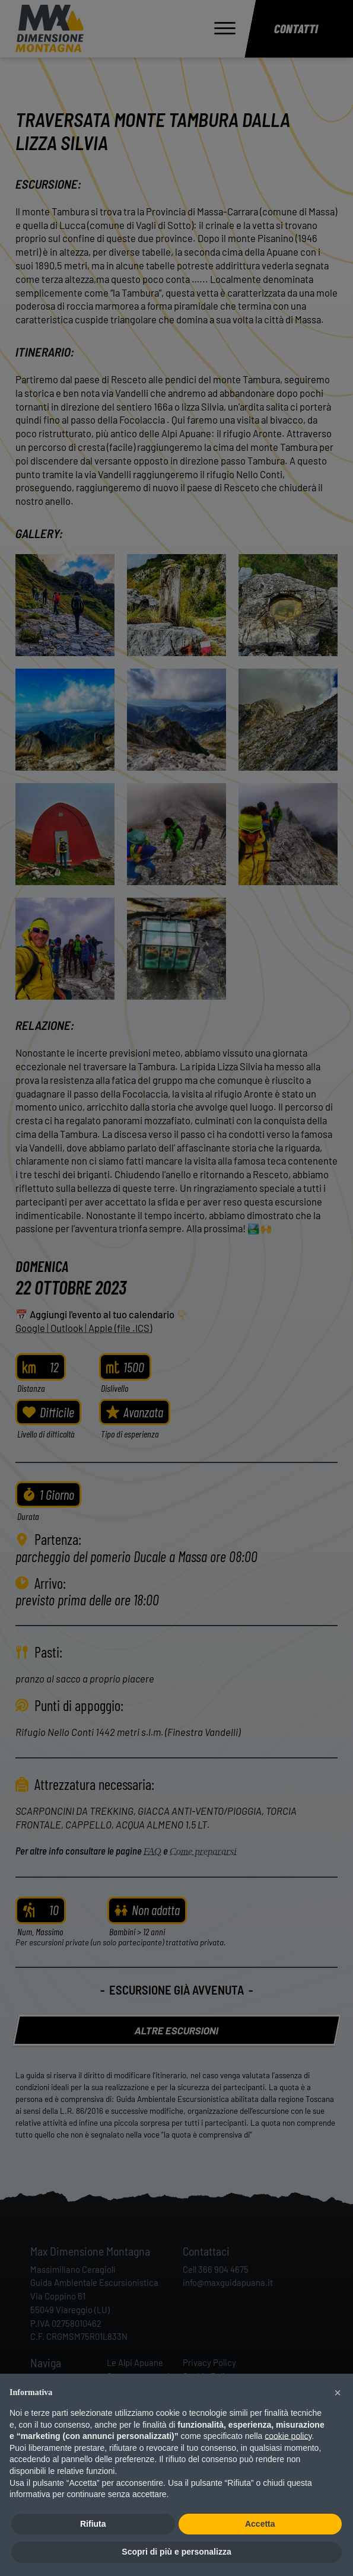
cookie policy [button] (288, 2436)
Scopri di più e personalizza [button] (176, 2551)
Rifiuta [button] (93, 2524)
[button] (337, 2392)
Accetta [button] (260, 2524)
